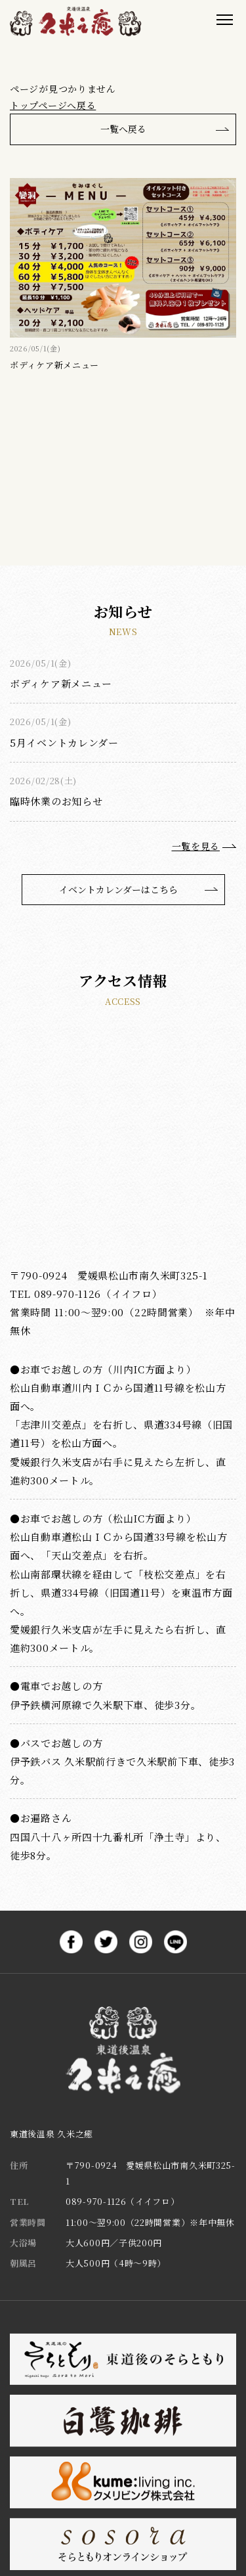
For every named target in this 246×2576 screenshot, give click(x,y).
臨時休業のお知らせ (56, 801)
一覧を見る (196, 846)
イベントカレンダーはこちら (118, 889)
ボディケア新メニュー (61, 683)
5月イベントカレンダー (64, 742)
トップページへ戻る (53, 105)
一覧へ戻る (123, 128)
